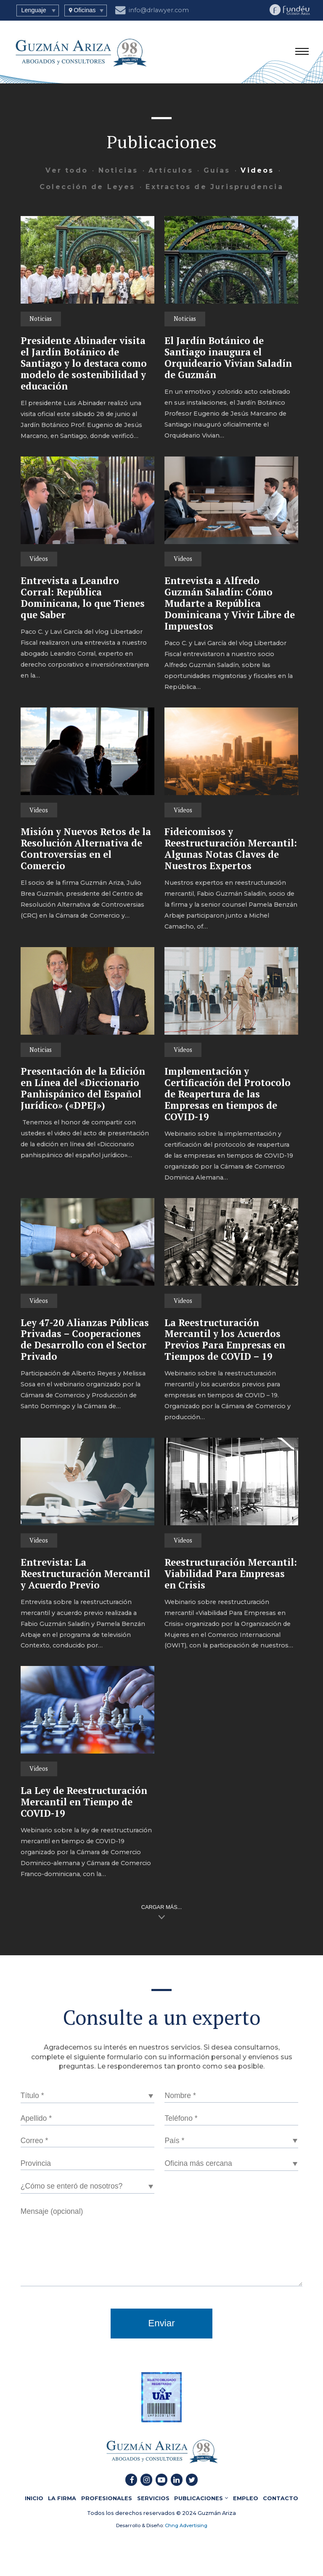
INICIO (34, 2498)
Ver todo (66, 170)
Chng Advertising (185, 2525)
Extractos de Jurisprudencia (214, 187)
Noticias (118, 170)
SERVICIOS (153, 2498)
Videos (257, 170)
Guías (217, 170)
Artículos (170, 170)
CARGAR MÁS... (161, 1907)
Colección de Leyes (87, 187)
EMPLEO (245, 2498)
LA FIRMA (62, 2498)
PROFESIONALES (106, 2498)
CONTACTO (280, 2498)
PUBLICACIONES (201, 2498)
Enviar (161, 2323)
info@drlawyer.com (152, 9)
